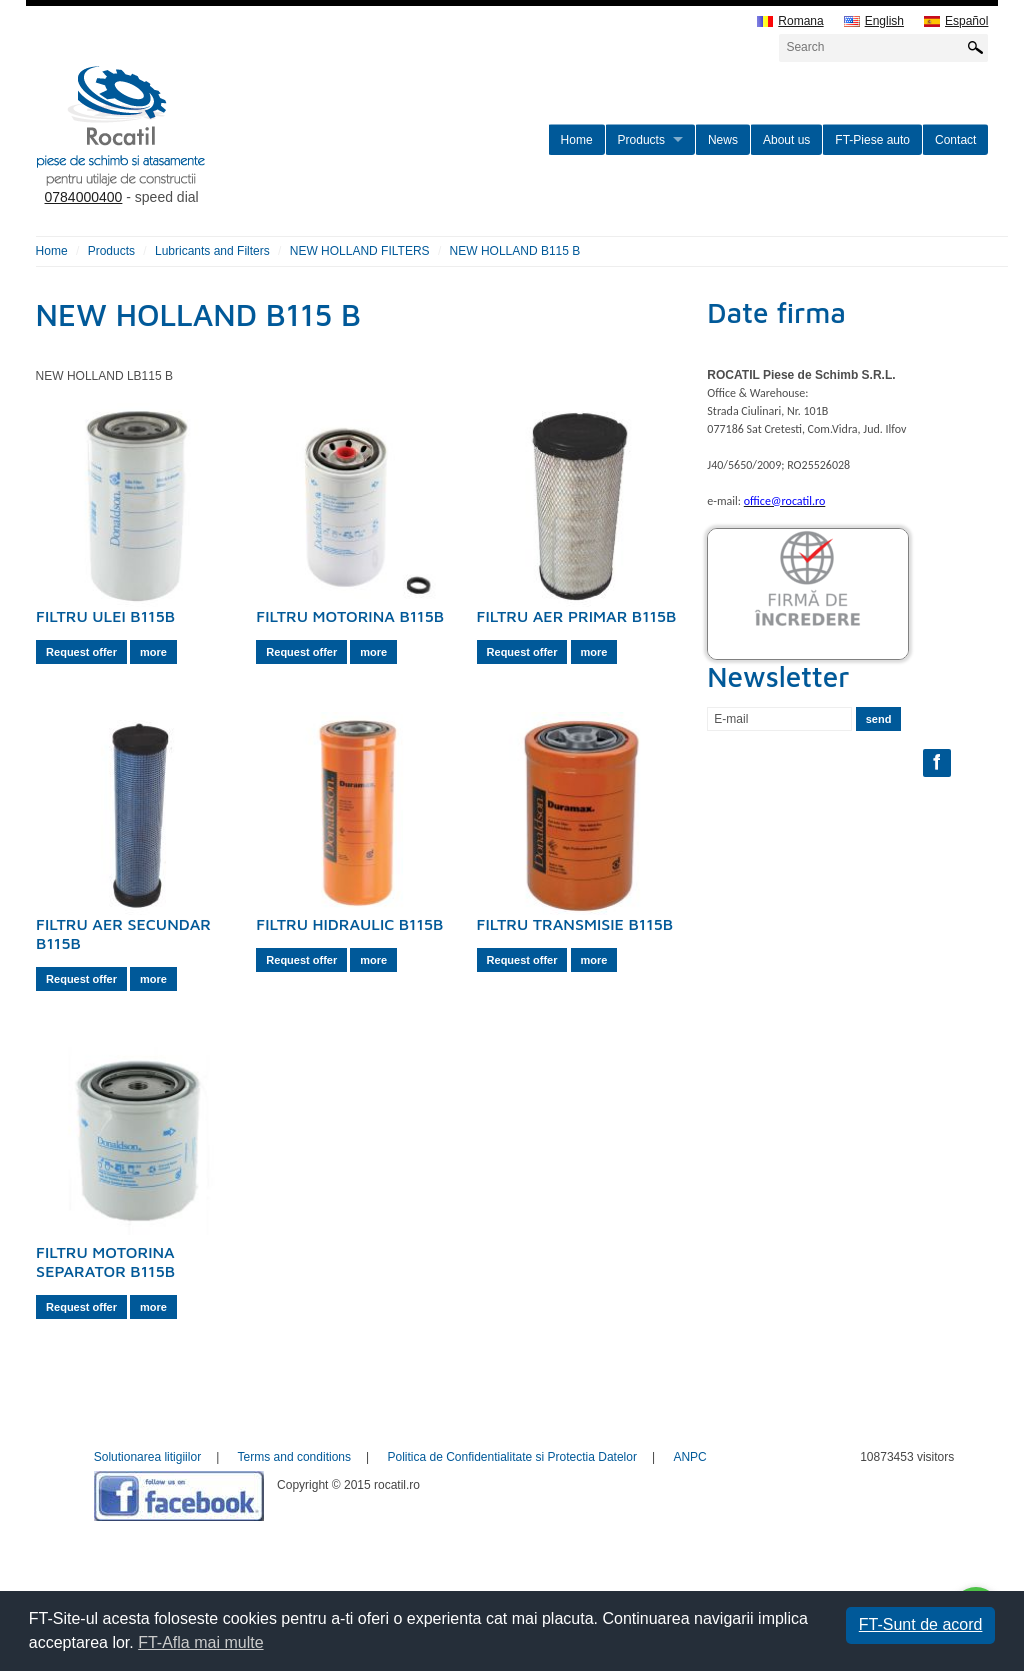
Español (956, 21)
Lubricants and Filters (212, 251)
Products (641, 140)
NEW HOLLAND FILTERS (360, 251)
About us (786, 140)
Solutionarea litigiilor (147, 1457)
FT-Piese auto (872, 140)
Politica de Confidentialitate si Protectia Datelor (511, 1457)
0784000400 (84, 197)
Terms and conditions (294, 1457)
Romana (790, 21)
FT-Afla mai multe (200, 1642)
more (153, 652)
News (723, 140)
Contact (955, 140)
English (874, 21)
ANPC (689, 1457)
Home (577, 140)
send (879, 719)
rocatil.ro (222, 151)
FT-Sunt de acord (921, 1624)
